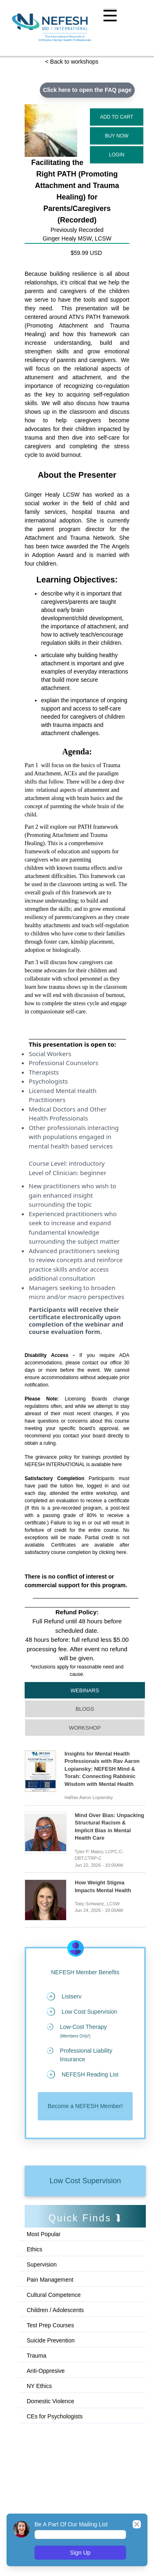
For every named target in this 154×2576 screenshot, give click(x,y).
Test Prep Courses (50, 2325)
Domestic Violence (50, 2401)
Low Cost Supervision (85, 2181)
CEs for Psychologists (55, 2416)
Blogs (85, 1709)
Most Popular (43, 2234)
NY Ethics (39, 2386)
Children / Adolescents (55, 2310)
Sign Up (80, 2552)
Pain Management (50, 2279)
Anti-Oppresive (46, 2370)
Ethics (34, 2249)
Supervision (42, 2264)
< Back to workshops (72, 61)
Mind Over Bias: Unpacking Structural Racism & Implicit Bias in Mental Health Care (109, 1826)
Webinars (85, 1690)
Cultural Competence (54, 2295)
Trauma (36, 2355)
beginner (93, 1173)
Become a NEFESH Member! (85, 2106)
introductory (87, 1163)
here (117, 1464)
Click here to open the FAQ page (87, 90)
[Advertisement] (62, 2461)
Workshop (85, 1728)
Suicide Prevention (51, 2340)
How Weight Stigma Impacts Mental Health (103, 1886)
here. (121, 1552)
